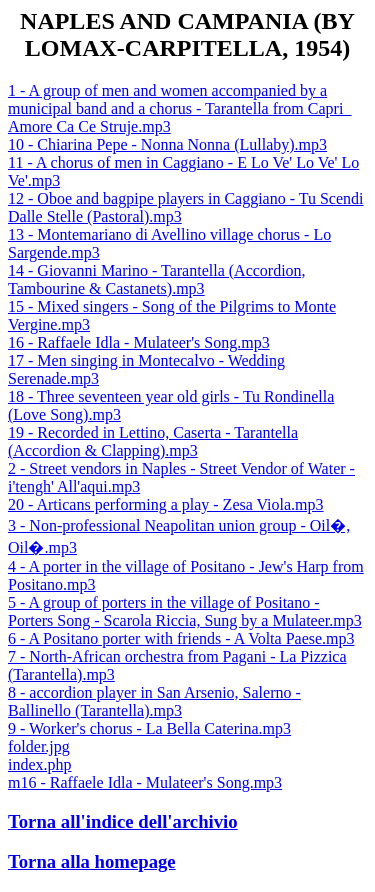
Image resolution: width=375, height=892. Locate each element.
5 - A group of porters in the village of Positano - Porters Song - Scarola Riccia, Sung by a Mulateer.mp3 (185, 611)
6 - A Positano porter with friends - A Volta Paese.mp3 (181, 638)
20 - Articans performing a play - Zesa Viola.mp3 (166, 504)
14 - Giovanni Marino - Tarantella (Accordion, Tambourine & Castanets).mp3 (157, 279)
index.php (40, 764)
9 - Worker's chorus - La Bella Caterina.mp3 (149, 728)
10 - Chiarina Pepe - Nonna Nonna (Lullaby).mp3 (167, 144)
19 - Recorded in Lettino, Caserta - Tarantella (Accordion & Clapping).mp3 (153, 441)
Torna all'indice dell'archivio (123, 821)
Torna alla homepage (92, 861)
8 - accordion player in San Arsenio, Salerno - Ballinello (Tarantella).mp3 (154, 701)
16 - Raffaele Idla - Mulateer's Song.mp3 (139, 342)
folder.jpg (39, 746)
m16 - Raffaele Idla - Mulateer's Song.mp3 (145, 782)
